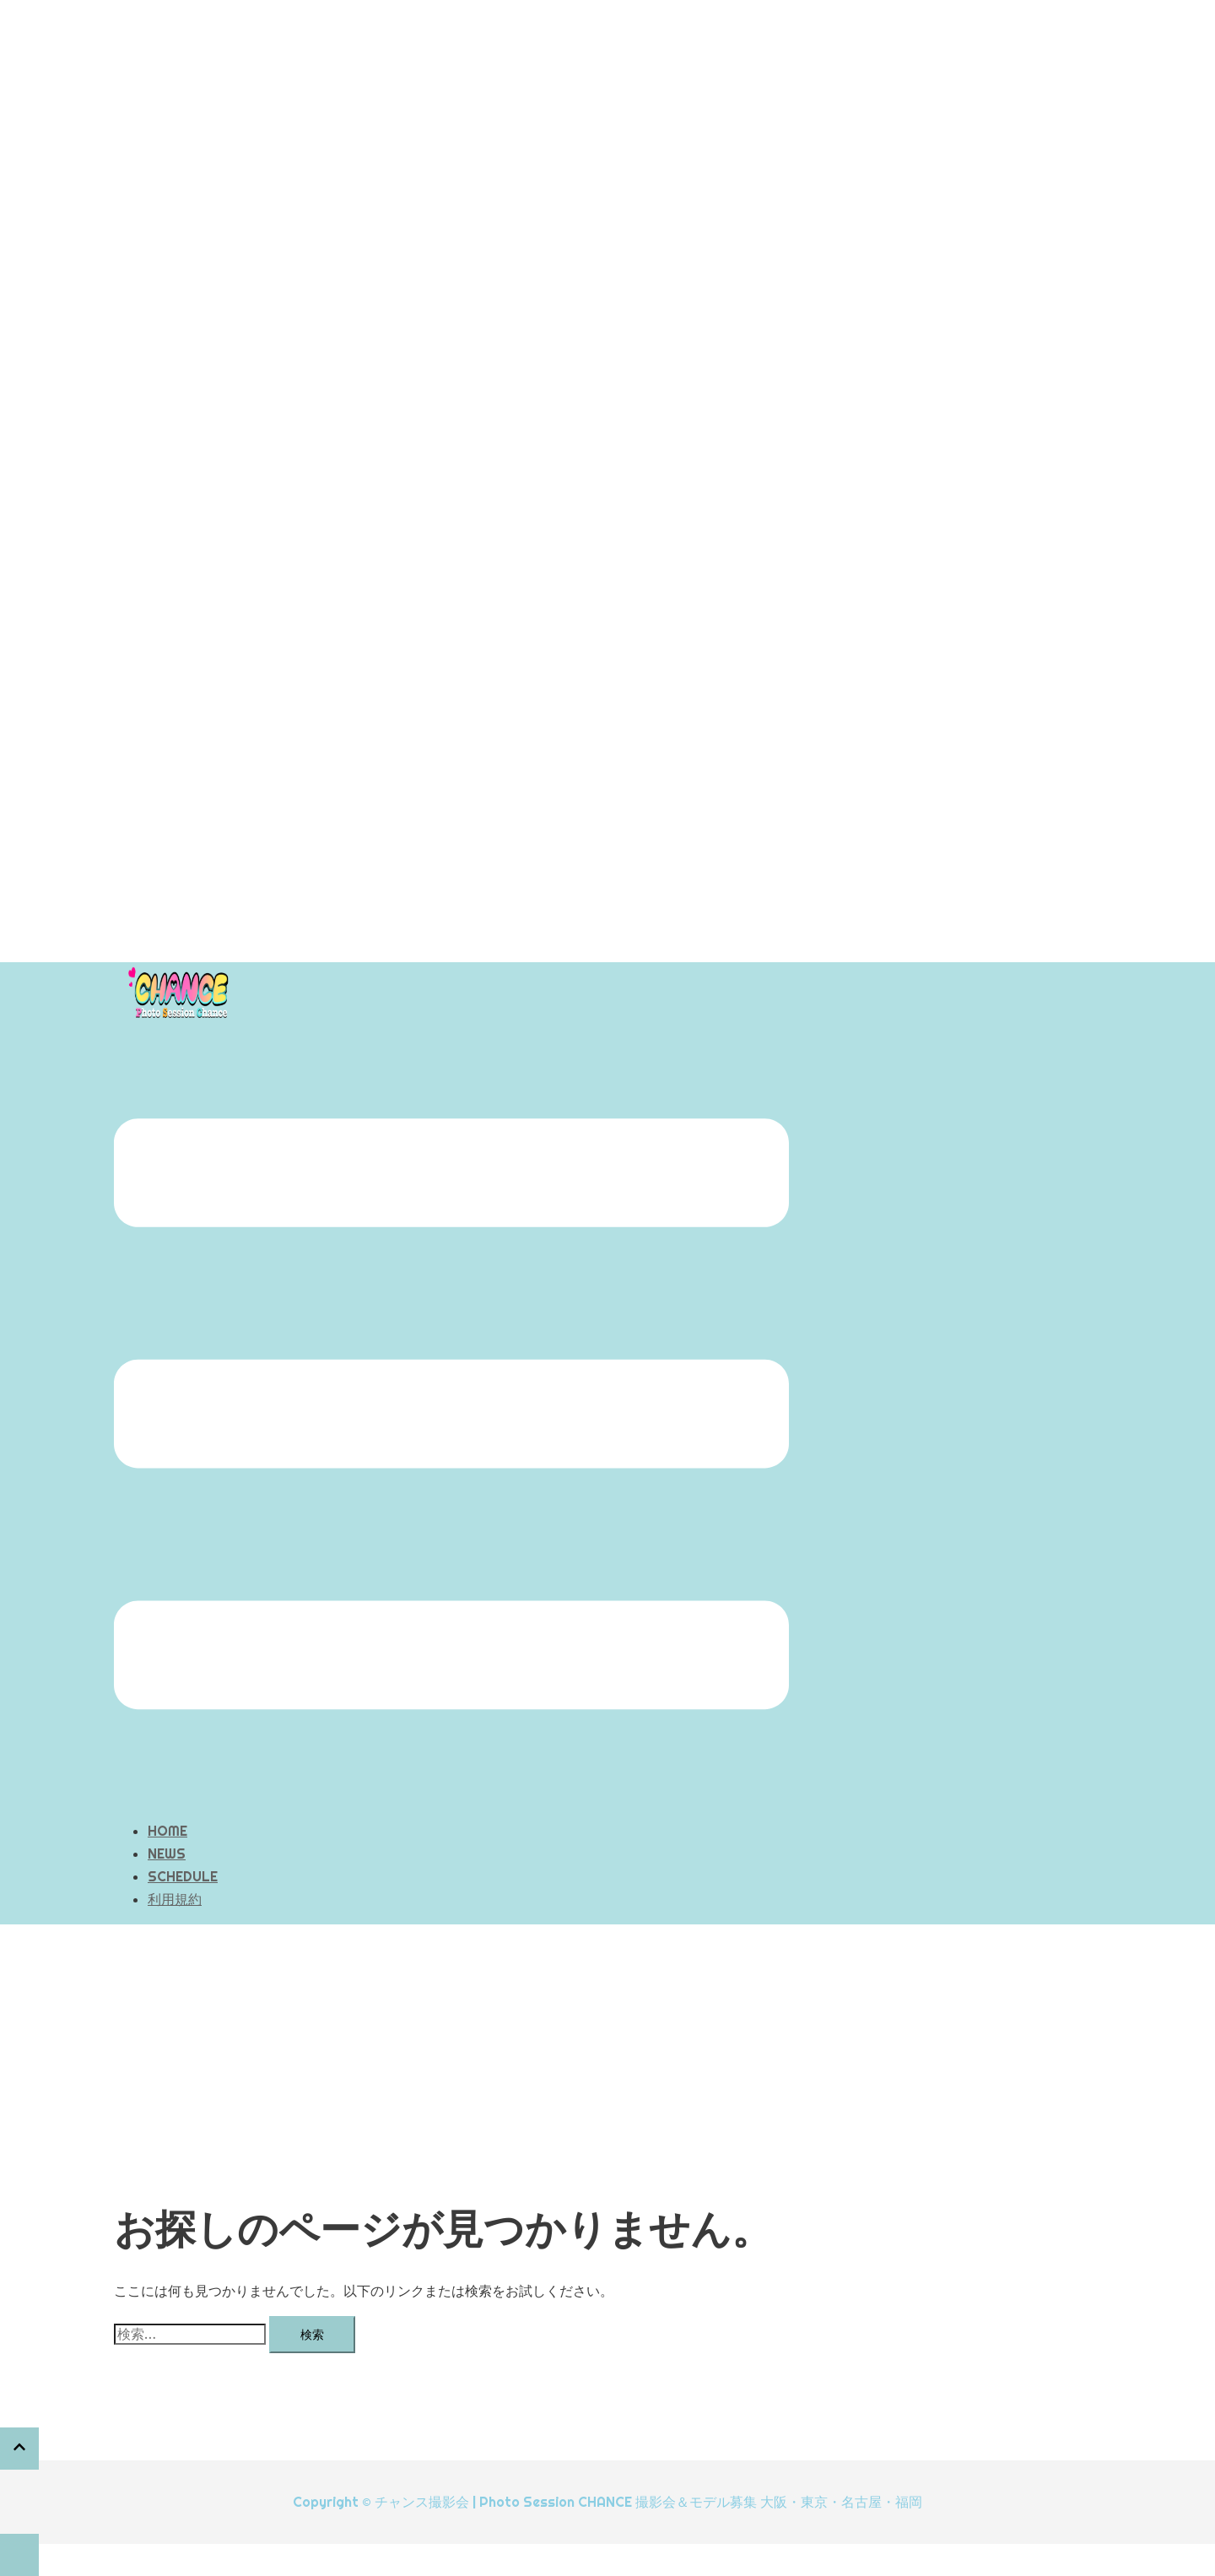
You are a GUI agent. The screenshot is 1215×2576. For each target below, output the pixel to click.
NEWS (167, 1853)
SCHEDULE (183, 1876)
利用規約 (175, 1899)
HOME (167, 1830)
